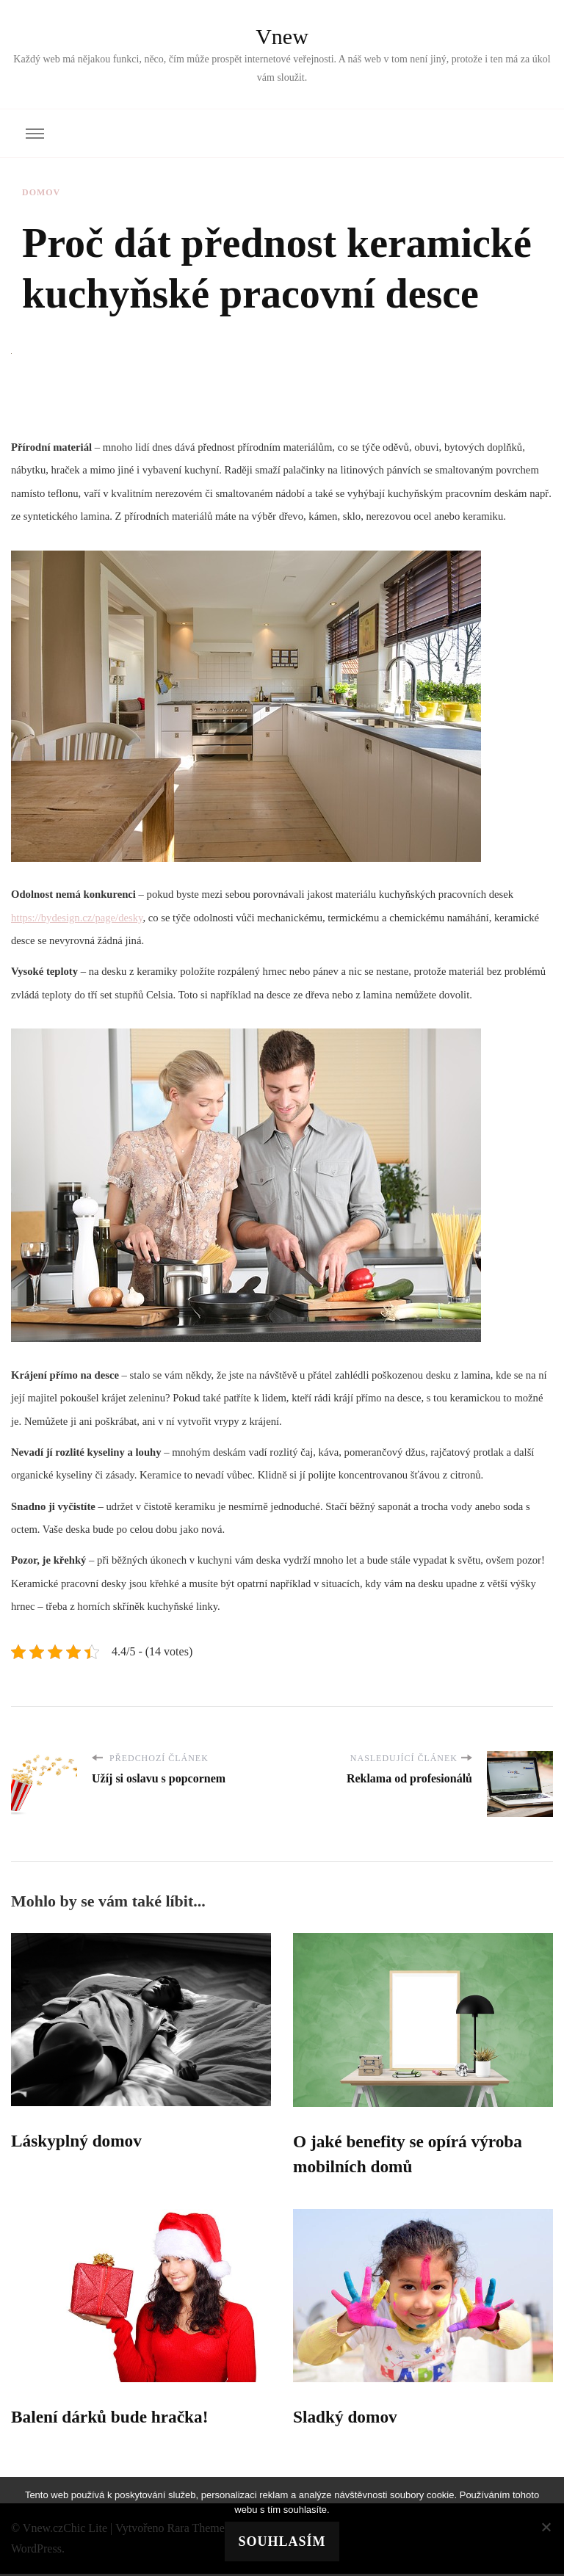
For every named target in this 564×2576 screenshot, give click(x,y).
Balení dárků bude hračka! (112, 2418)
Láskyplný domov (78, 2141)
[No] (545, 2526)
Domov (41, 192)
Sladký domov (346, 2418)
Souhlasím (281, 2541)
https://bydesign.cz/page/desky (76, 918)
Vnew (282, 36)
